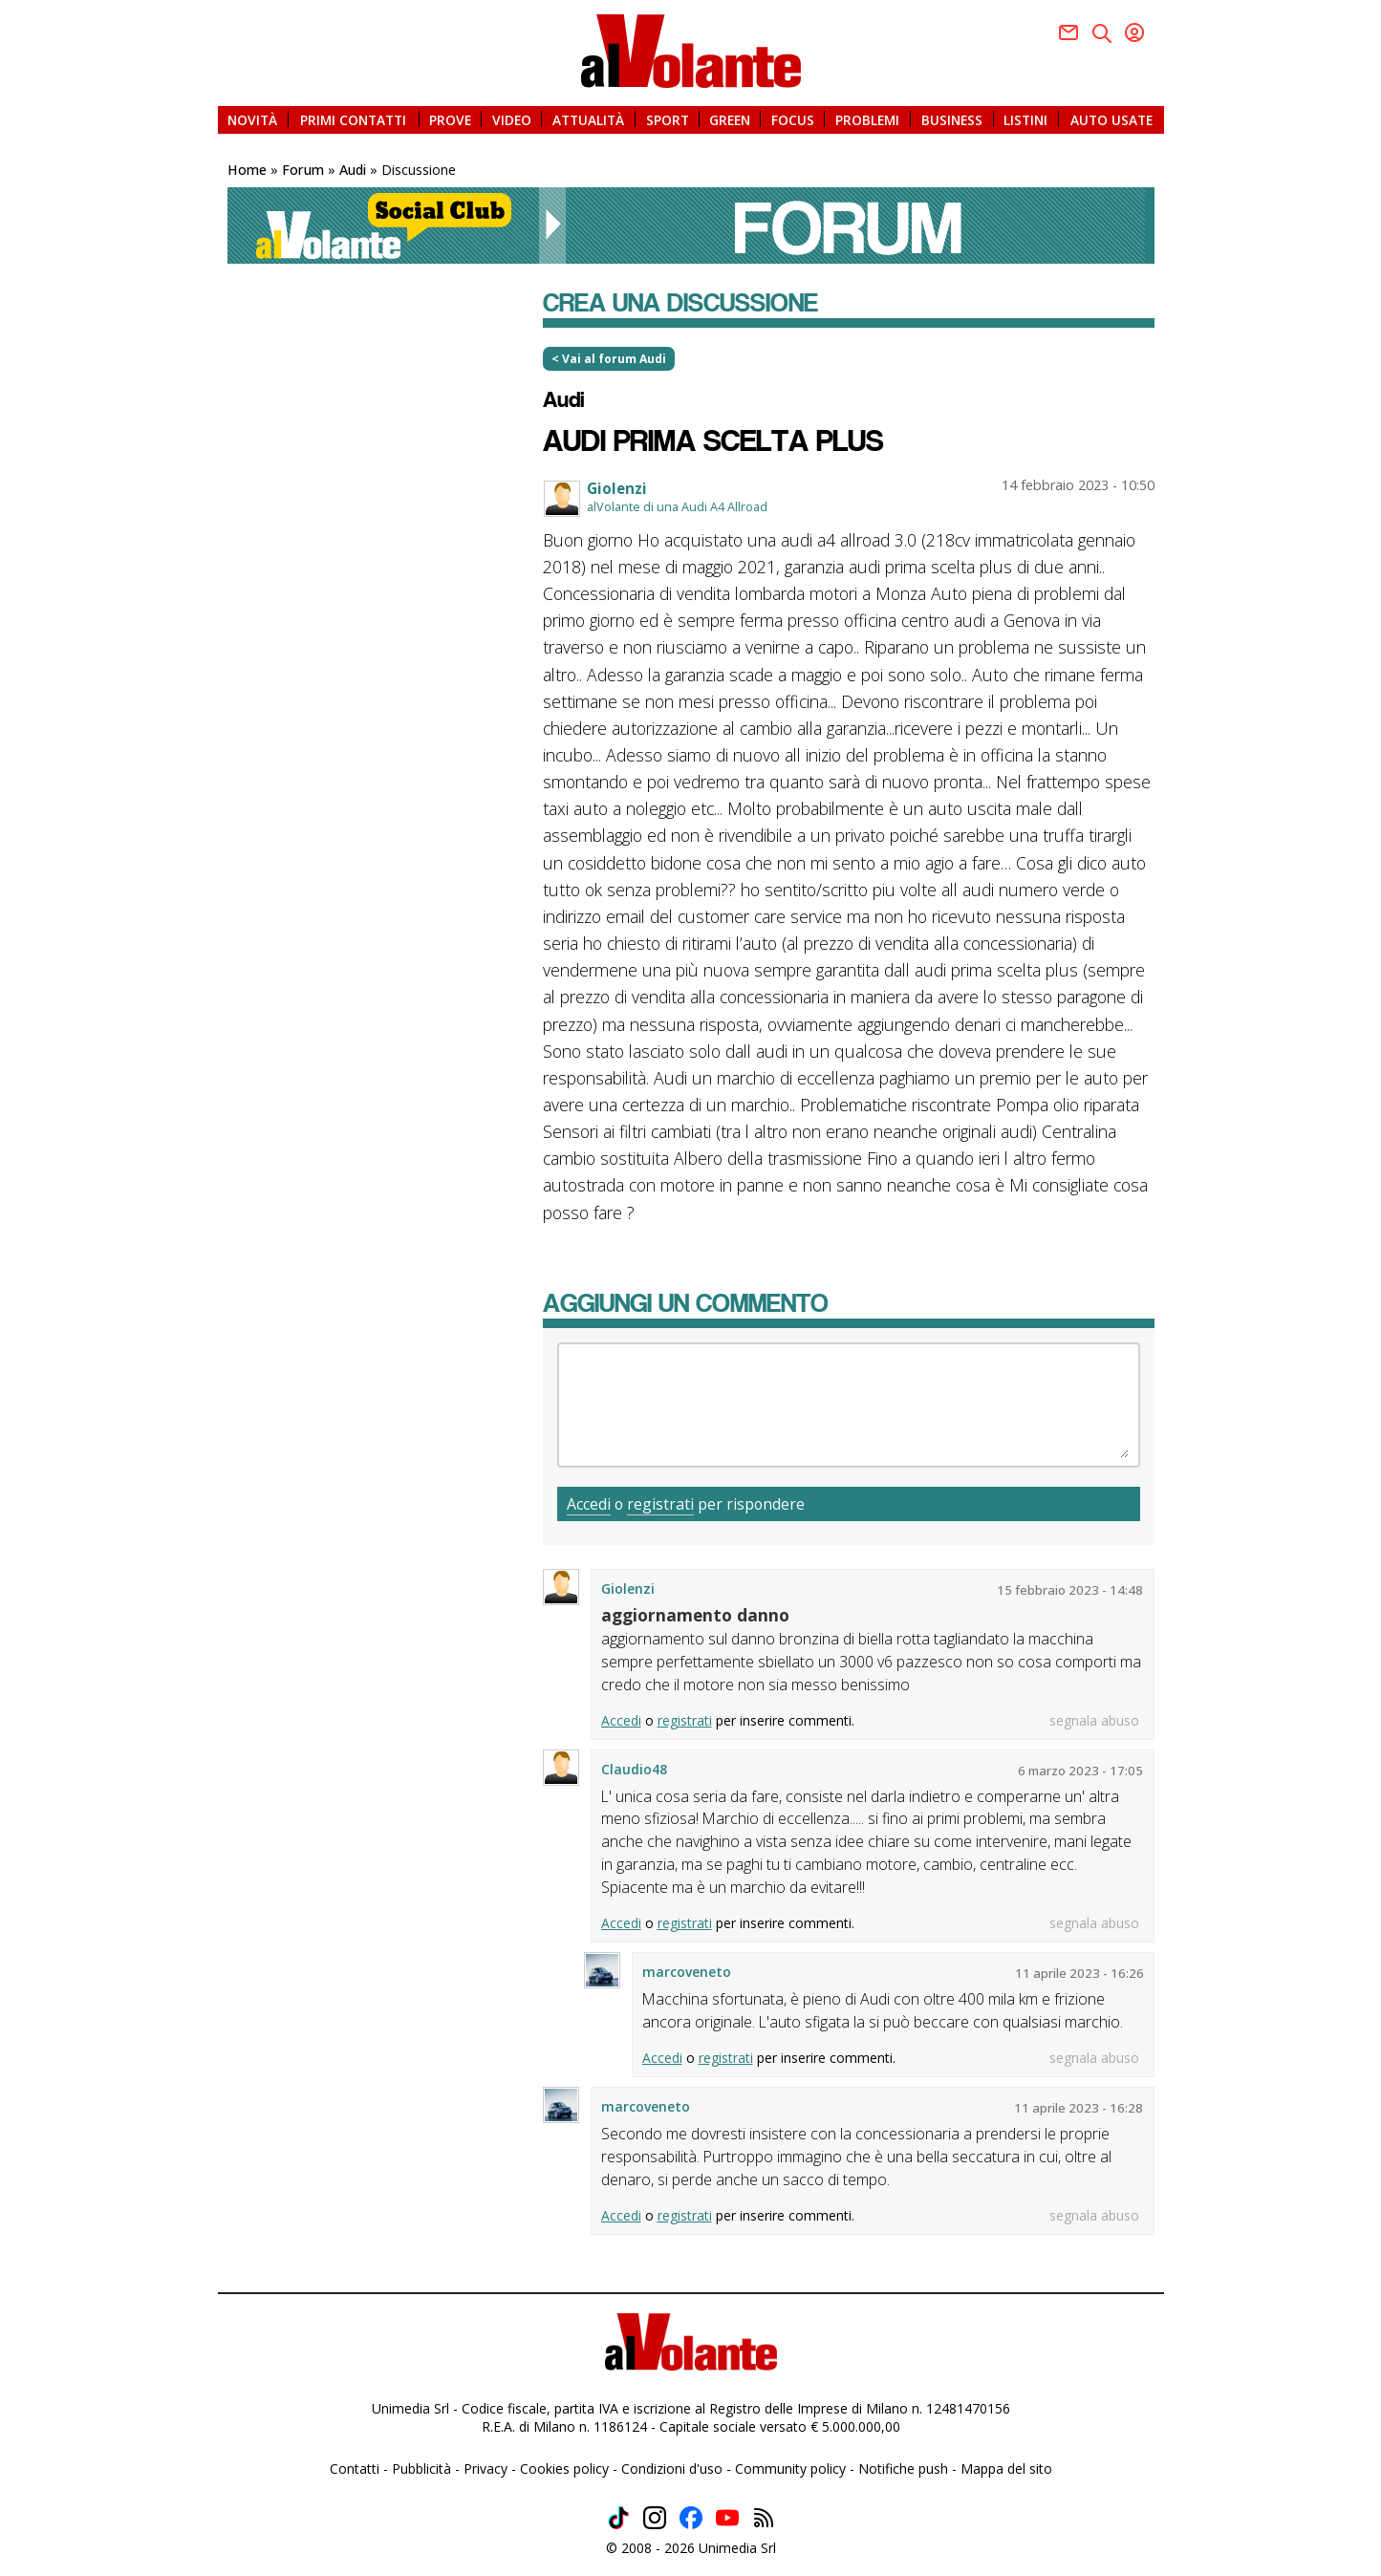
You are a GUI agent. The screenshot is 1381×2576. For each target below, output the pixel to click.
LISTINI (1025, 119)
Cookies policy (564, 2468)
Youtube (1134, 32)
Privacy (485, 2468)
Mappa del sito (1006, 2468)
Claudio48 (634, 1769)
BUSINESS (951, 119)
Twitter (1101, 33)
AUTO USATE (1111, 119)
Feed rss (763, 2517)
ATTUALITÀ (588, 119)
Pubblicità (421, 2468)
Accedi (589, 1503)
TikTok (618, 2517)
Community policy (790, 2468)
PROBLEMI (867, 119)
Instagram (654, 2517)
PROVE (450, 119)
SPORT (667, 119)
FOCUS (792, 119)
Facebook (1068, 32)
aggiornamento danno (695, 1614)
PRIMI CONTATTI (353, 119)
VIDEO (511, 119)
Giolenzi (617, 488)
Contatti (354, 2468)
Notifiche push (903, 2468)
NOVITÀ (252, 119)
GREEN (729, 119)
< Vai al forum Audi (608, 359)
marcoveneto (686, 1972)
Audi (564, 399)
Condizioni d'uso (672, 2468)
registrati (660, 1503)
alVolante (691, 51)
